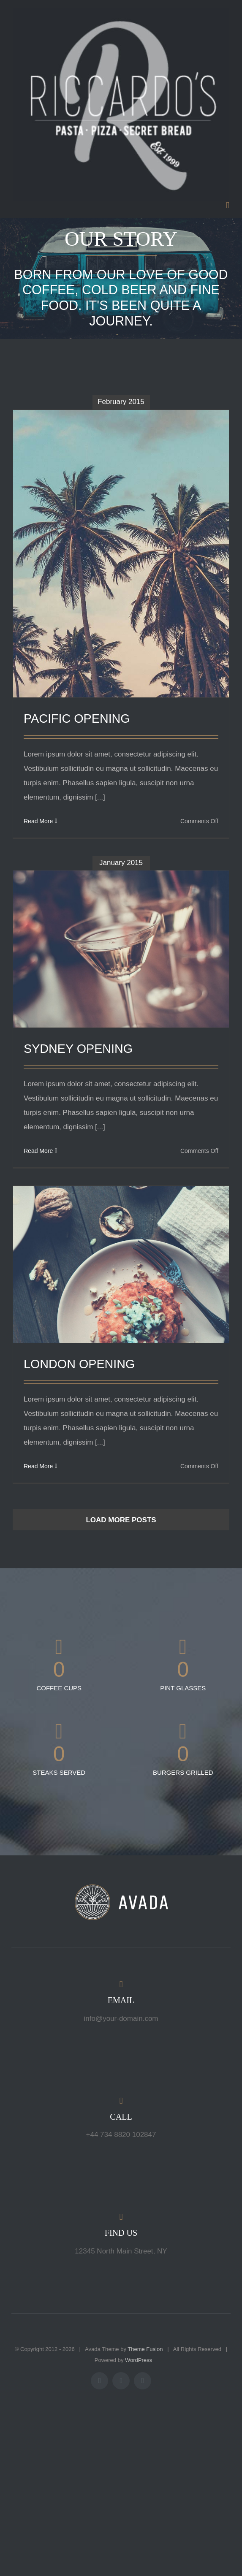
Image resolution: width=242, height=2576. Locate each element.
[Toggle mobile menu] (227, 205)
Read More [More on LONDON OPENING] (38, 1466)
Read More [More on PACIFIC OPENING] (38, 821)
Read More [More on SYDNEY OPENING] (38, 1150)
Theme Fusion (145, 2349)
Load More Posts (121, 1520)
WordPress (138, 2360)
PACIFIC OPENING (77, 718)
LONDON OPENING (79, 1364)
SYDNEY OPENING (78, 1048)
